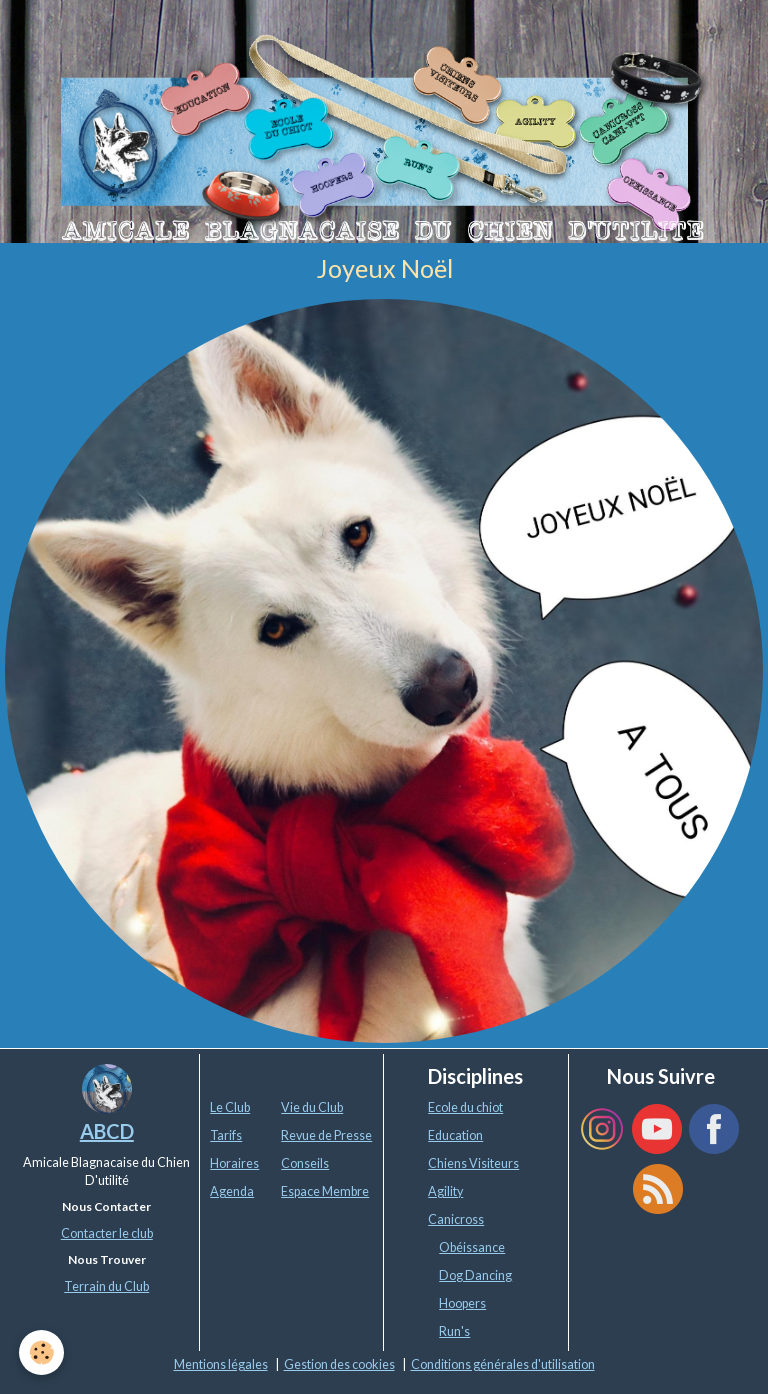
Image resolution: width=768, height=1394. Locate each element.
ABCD (107, 1131)
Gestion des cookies (339, 1364)
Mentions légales (221, 1364)
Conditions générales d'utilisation (503, 1364)
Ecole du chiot (465, 1107)
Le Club (230, 1107)
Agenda (232, 1191)
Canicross (456, 1219)
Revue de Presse (326, 1135)
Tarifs (226, 1135)
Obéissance (472, 1247)
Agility (445, 1191)
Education (455, 1135)
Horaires (234, 1163)
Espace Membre (325, 1191)
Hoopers (462, 1303)
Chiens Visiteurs (473, 1163)
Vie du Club (312, 1107)
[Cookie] (42, 1352)
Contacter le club (107, 1233)
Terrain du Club (106, 1286)
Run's (454, 1331)
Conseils (305, 1163)
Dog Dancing (475, 1275)
